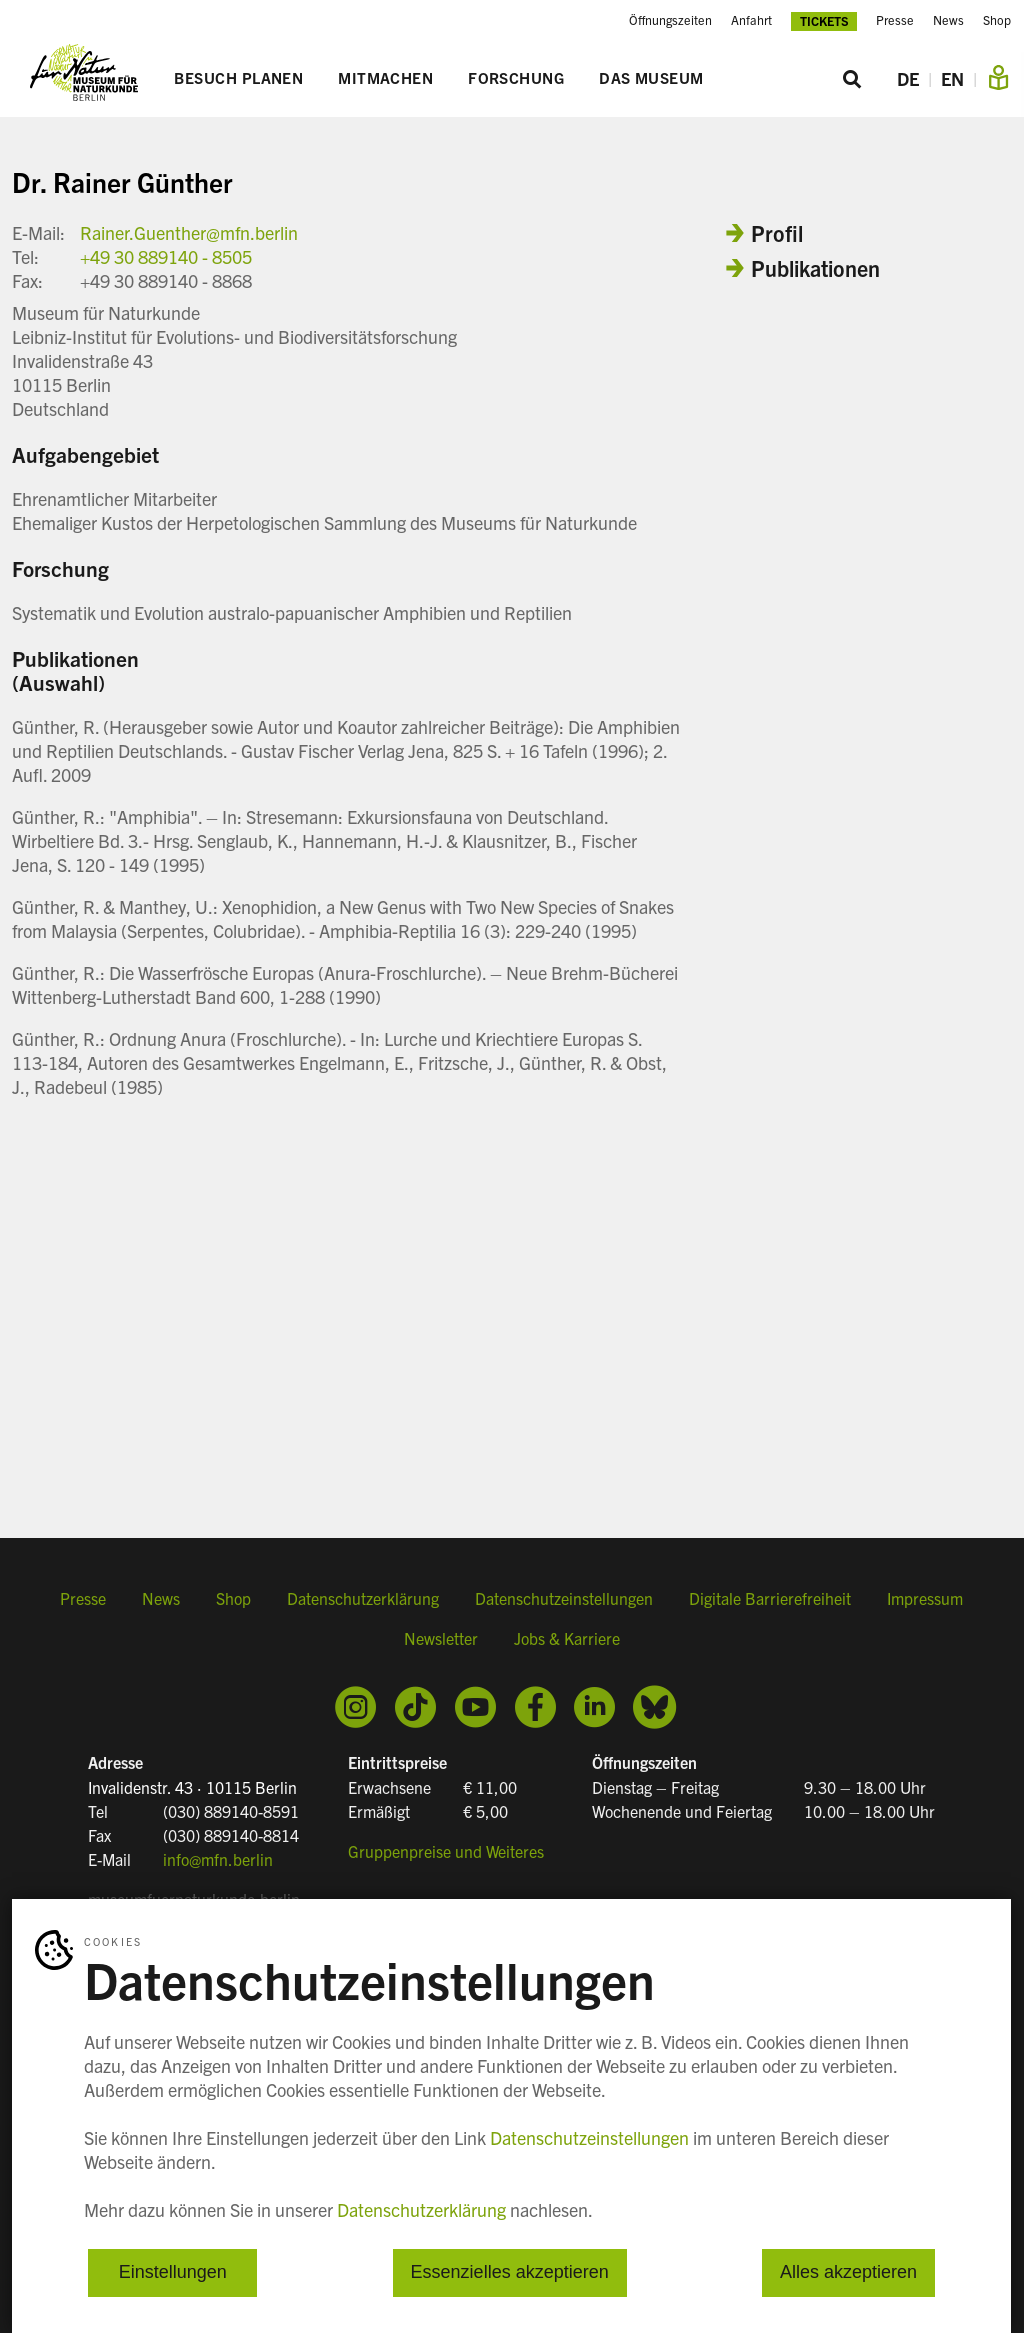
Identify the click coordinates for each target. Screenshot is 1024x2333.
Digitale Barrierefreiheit (770, 1598)
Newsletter (441, 1638)
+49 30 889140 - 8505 (166, 256)
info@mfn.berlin (218, 1859)
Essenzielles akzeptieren (510, 2273)
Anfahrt (751, 20)
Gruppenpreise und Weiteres (446, 1851)
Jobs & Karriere (567, 1638)
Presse (895, 20)
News (948, 20)
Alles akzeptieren (848, 2273)
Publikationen (815, 267)
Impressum (925, 1598)
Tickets (824, 20)
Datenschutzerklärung (363, 1598)
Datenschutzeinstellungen (564, 1598)
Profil (777, 232)
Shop (997, 20)
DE (908, 78)
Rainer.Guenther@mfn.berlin (189, 232)
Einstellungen (173, 2273)
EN (952, 78)
